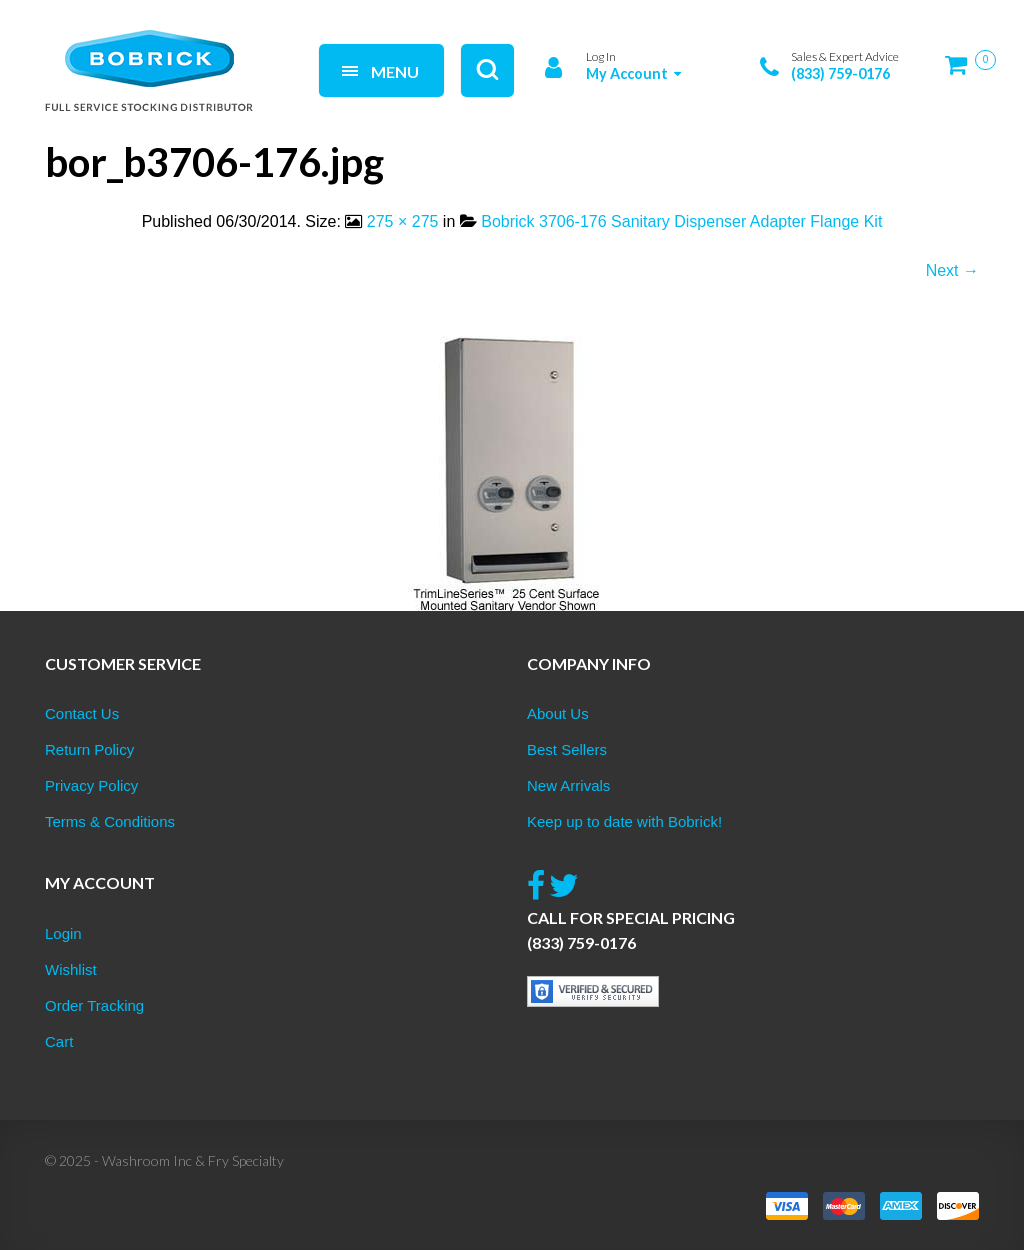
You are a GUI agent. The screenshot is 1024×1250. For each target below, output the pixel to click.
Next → (952, 270)
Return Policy (89, 749)
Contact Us (82, 713)
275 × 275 (403, 221)
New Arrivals (568, 785)
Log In (601, 56)
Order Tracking (94, 1005)
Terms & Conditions (110, 821)
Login (63, 933)
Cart (59, 1041)
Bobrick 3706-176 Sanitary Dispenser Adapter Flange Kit (681, 221)
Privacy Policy (91, 785)
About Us (558, 713)
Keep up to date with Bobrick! (624, 821)
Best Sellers (567, 749)
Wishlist (71, 969)
